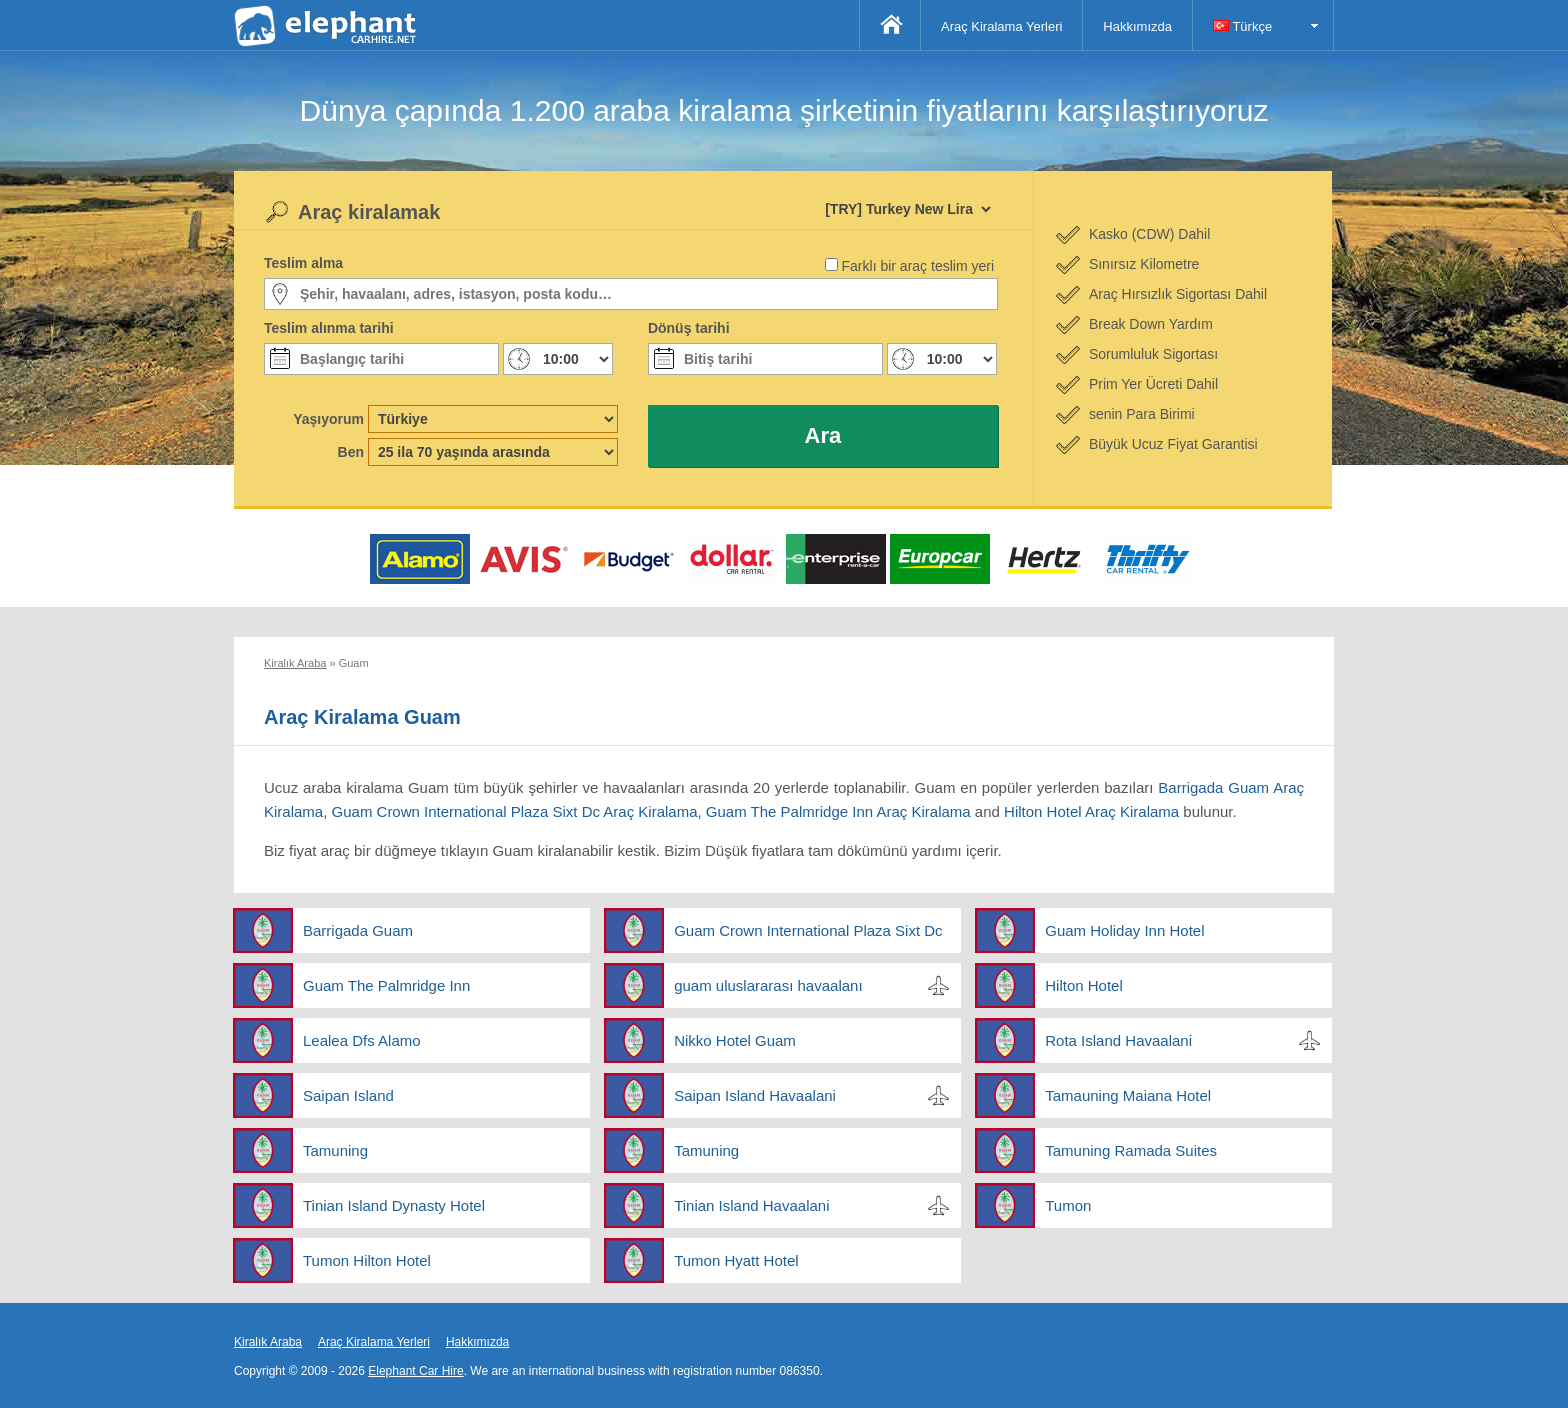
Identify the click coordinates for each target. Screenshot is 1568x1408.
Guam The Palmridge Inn (386, 985)
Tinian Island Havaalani (751, 1205)
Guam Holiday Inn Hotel (1124, 930)
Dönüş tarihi (689, 328)
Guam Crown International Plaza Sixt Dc (808, 930)
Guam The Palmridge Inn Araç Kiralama (838, 811)
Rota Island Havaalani (1118, 1040)
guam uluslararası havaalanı (768, 985)
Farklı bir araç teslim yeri (918, 266)
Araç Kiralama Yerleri (1001, 26)
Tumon (1068, 1205)
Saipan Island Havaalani (755, 1095)
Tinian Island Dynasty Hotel (394, 1205)
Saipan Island (348, 1095)
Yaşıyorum (328, 419)
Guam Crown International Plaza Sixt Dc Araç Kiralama (515, 811)
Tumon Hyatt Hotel (736, 1260)
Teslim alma (303, 263)
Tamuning (335, 1150)
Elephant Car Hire (415, 1371)
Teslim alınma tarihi (329, 328)
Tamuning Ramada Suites (1131, 1150)
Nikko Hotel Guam (735, 1040)
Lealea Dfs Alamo (362, 1040)
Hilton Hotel (1084, 985)
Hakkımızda (1137, 26)
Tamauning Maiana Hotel (1128, 1095)
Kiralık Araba (268, 1342)
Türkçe (1242, 26)
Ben (351, 452)
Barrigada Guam (358, 930)
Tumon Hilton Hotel (367, 1260)
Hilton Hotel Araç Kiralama (1091, 811)
